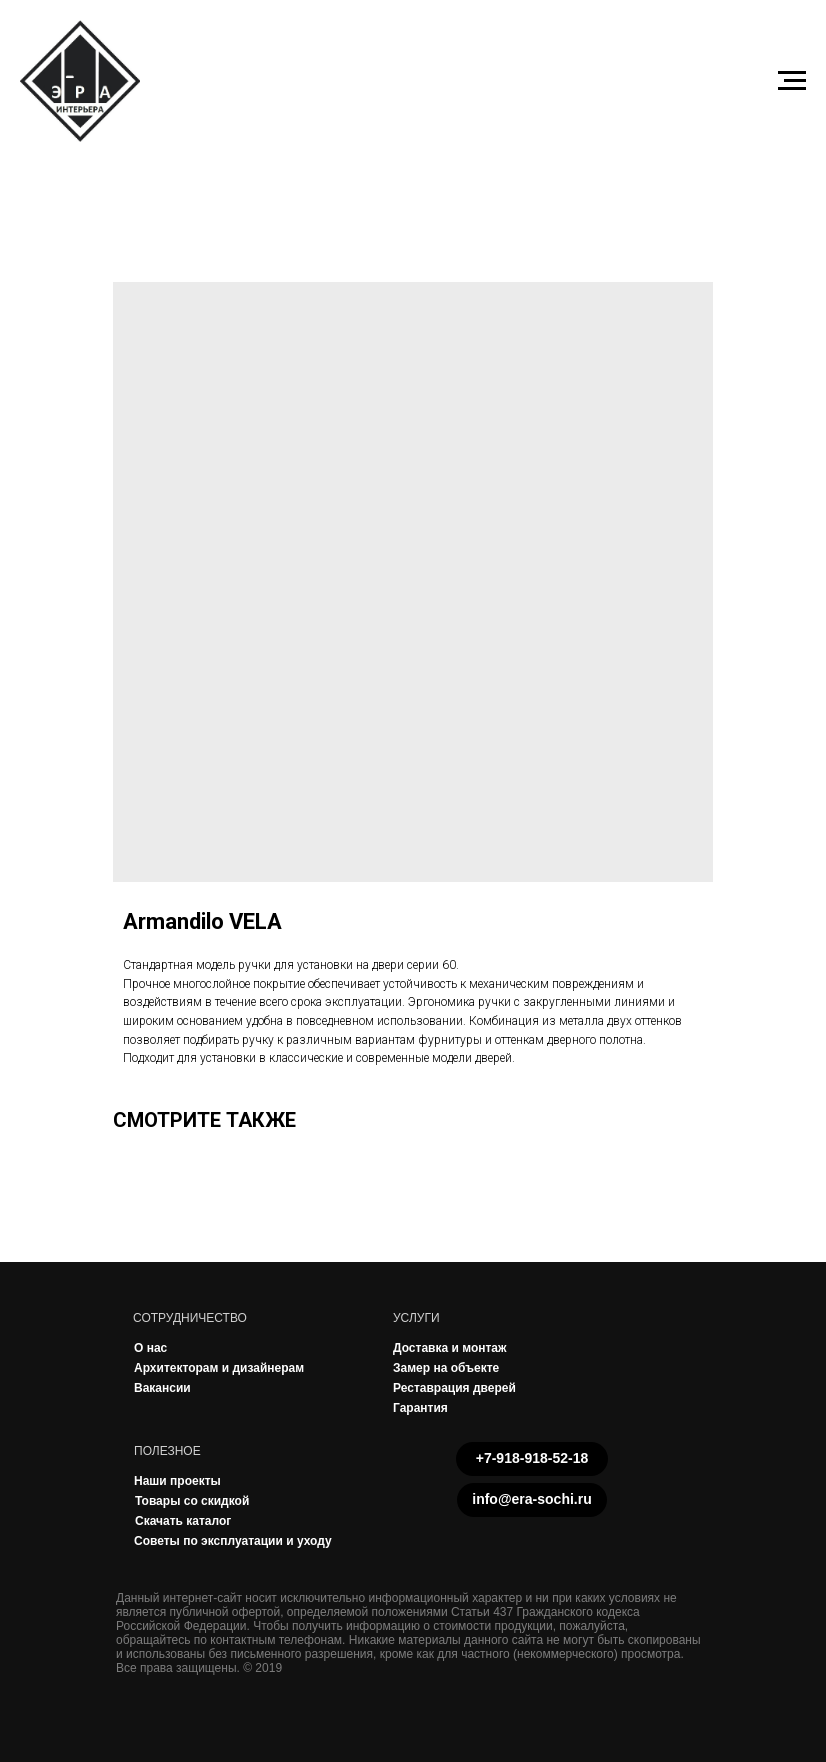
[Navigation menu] (792, 81)
